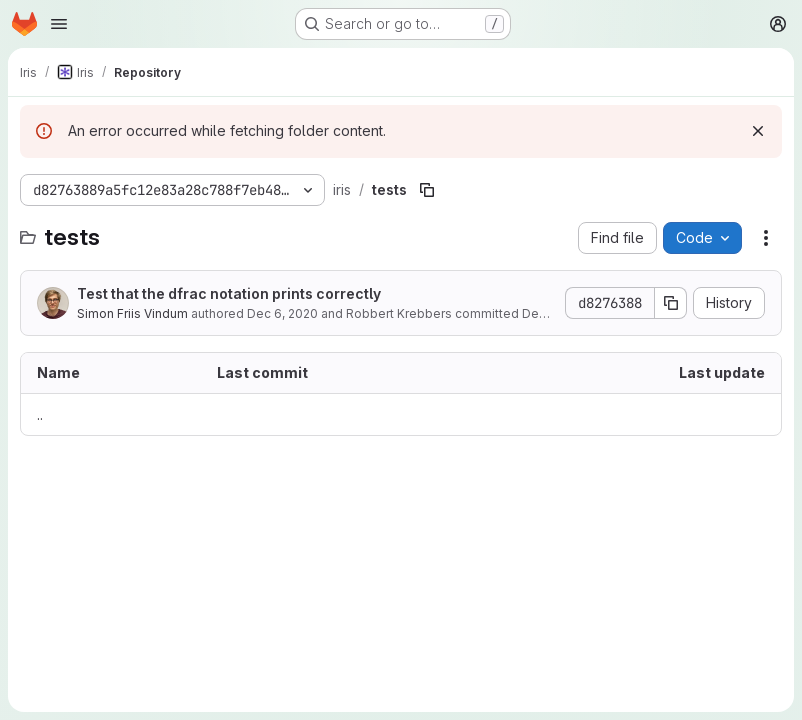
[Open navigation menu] (59, 24)
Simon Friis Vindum (132, 313)
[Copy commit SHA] (671, 303)
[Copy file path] (427, 190)
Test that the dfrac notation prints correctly (229, 293)
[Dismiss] (758, 131)
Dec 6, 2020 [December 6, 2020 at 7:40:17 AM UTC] (282, 313)
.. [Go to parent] (40, 414)
